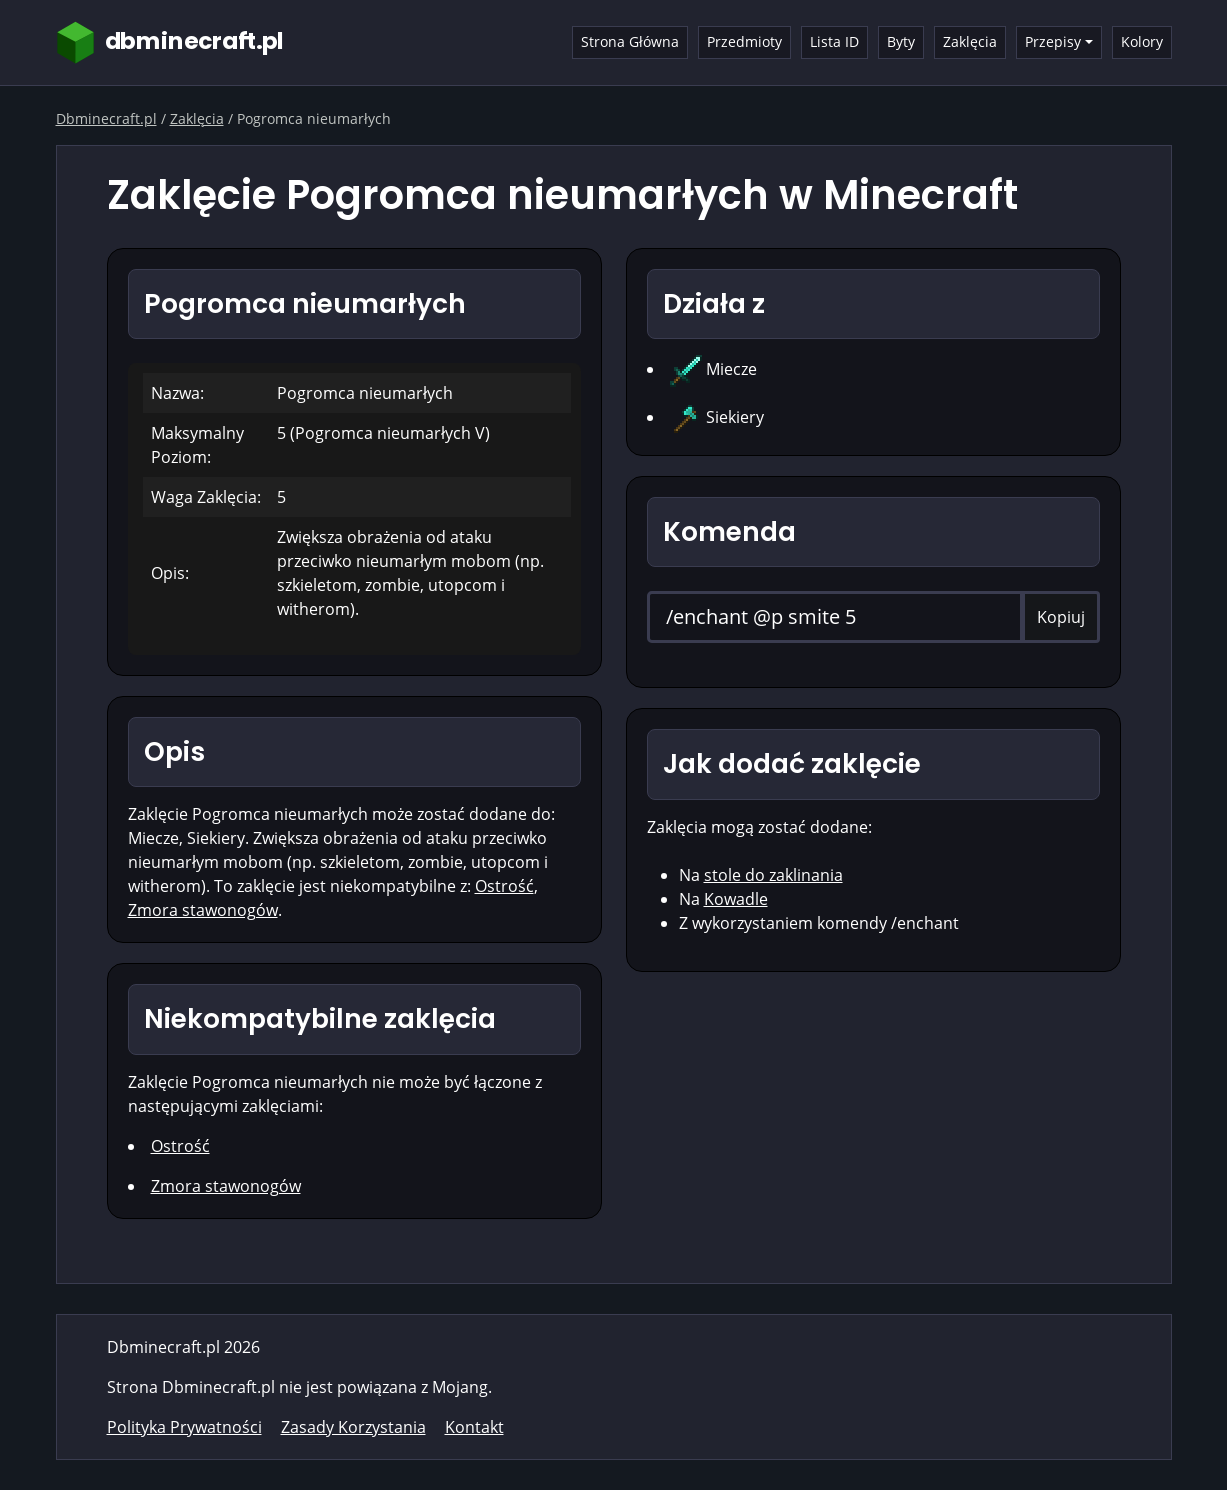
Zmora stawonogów (203, 910)
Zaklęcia (970, 41)
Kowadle (736, 899)
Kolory (1142, 41)
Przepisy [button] (1053, 41)
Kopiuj (1061, 617)
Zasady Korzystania (353, 1427)
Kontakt (474, 1427)
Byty (901, 41)
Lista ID (834, 41)
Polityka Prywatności (184, 1427)
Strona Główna (630, 41)
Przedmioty (744, 41)
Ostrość (504, 886)
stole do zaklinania (773, 875)
